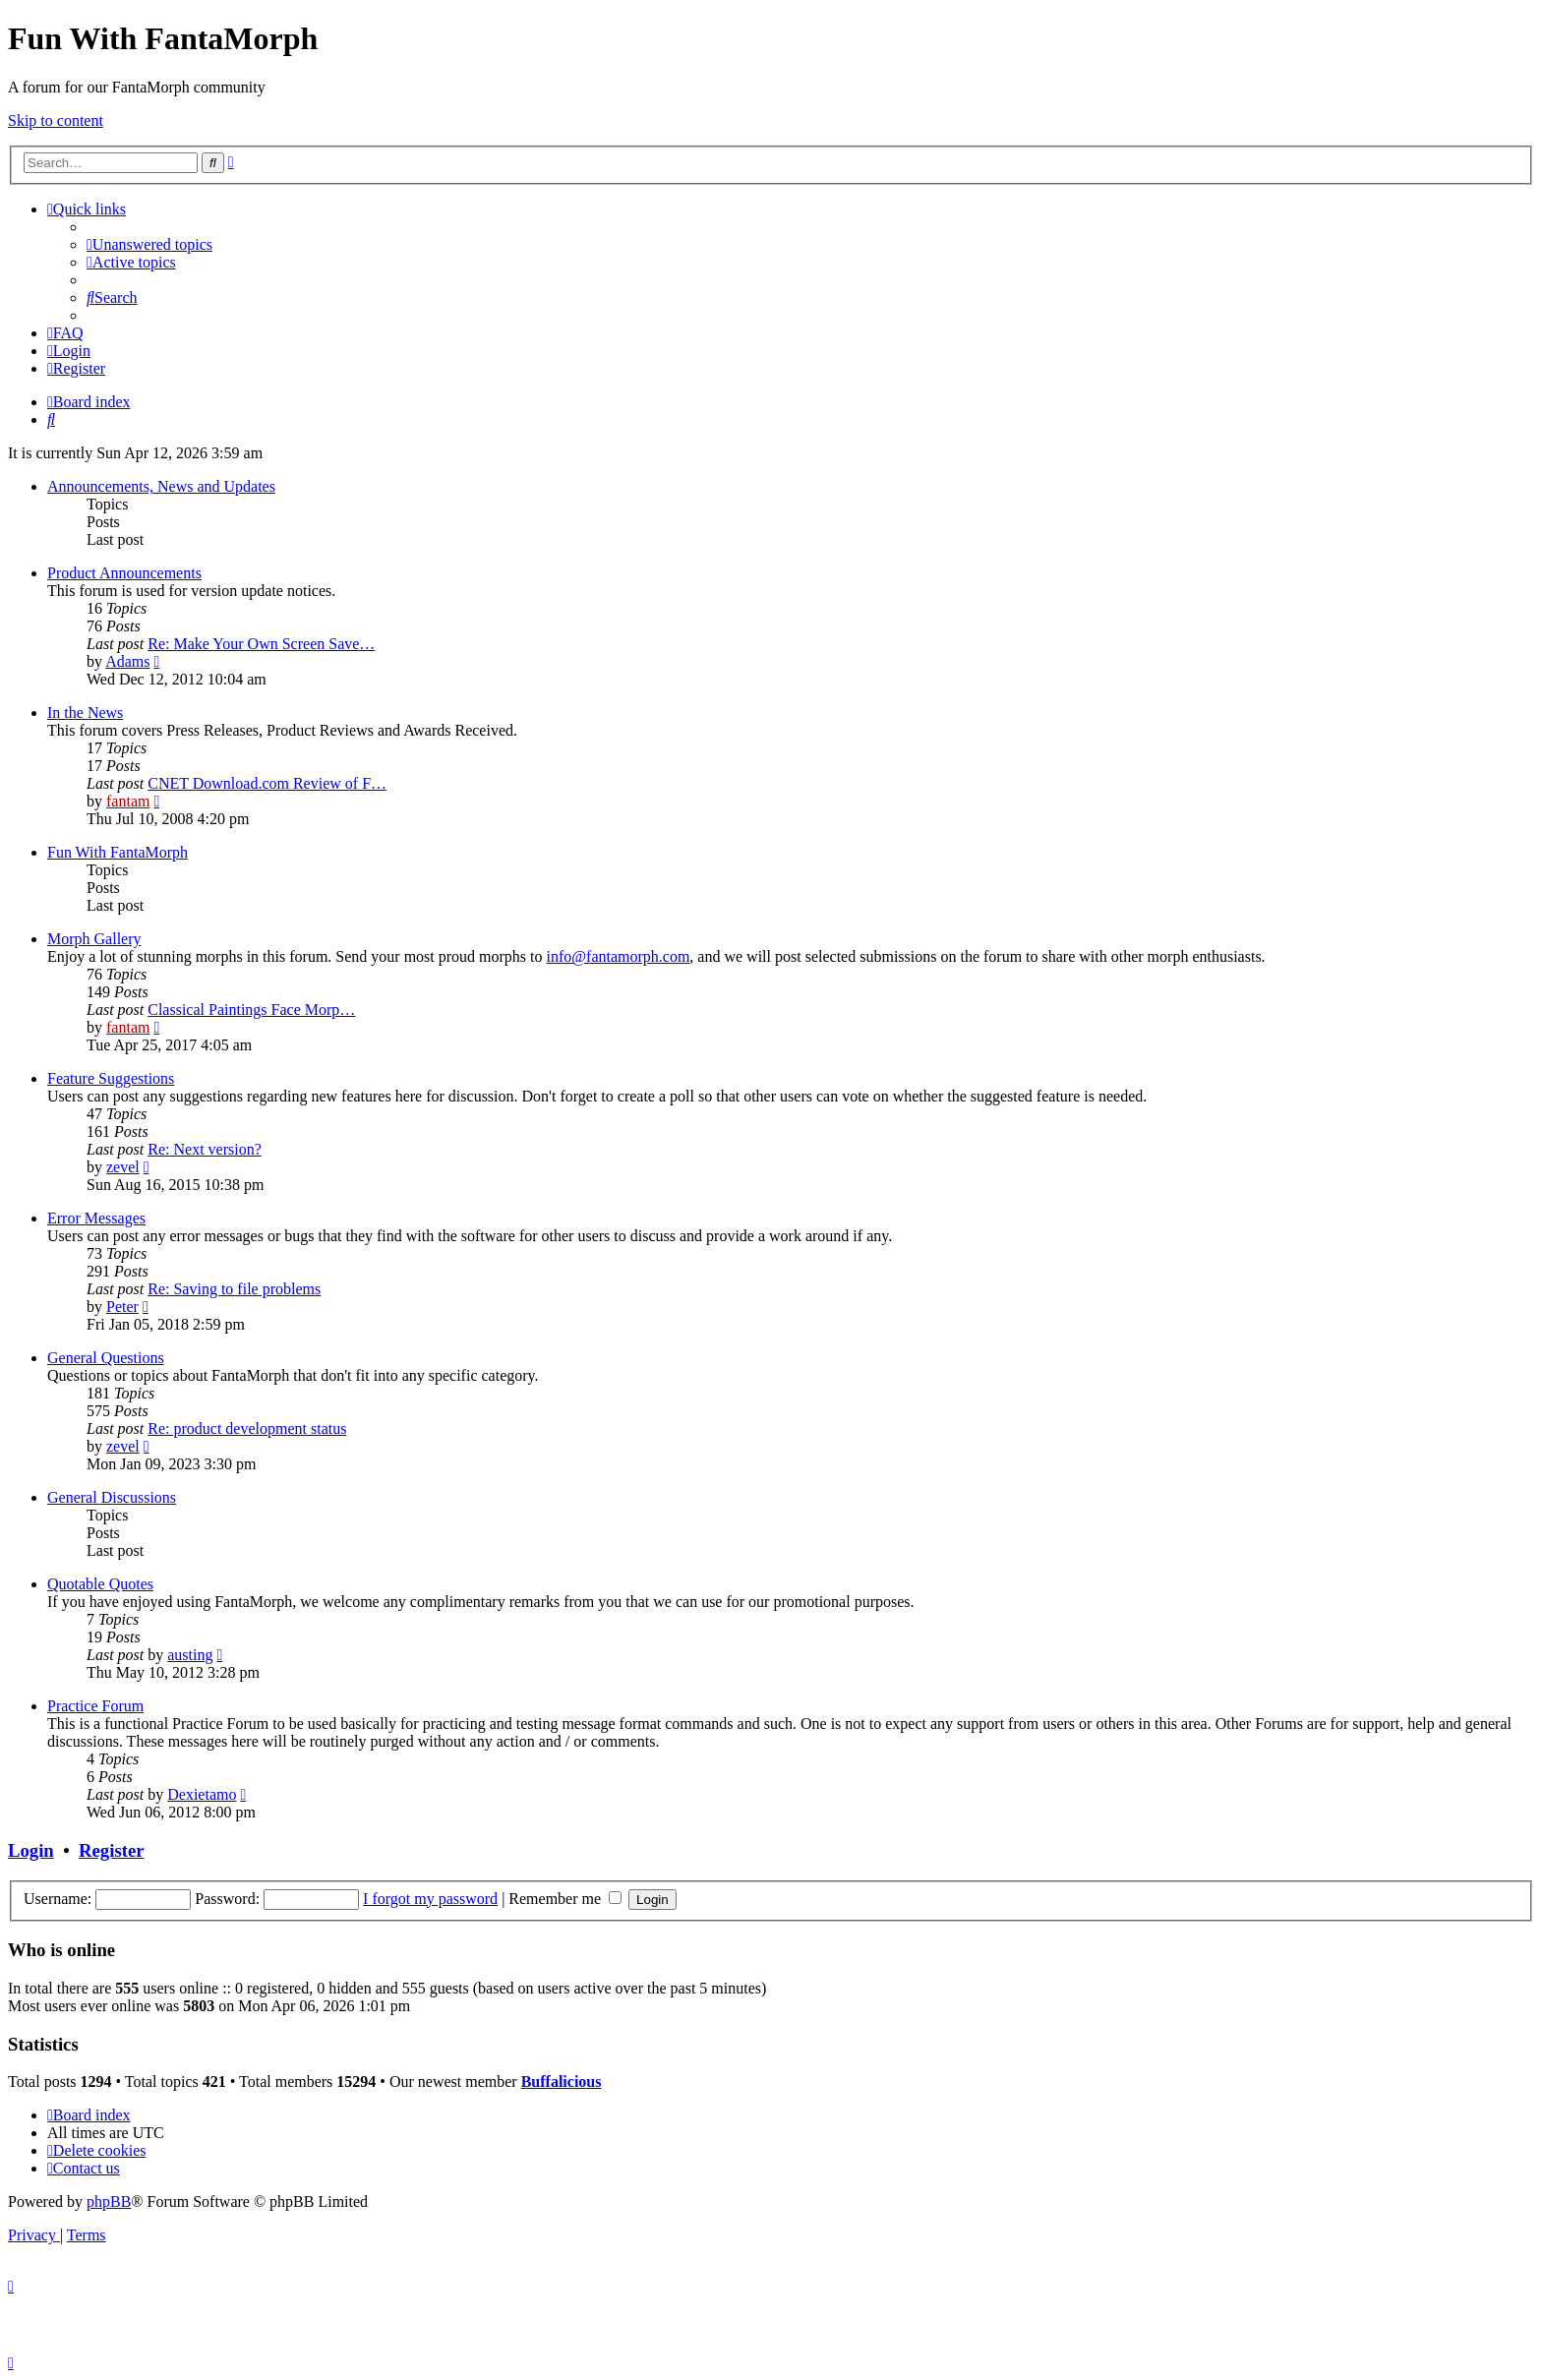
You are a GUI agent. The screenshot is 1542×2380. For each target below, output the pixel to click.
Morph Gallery (94, 938)
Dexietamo (201, 1794)
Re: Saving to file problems (234, 1288)
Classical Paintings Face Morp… (251, 1009)
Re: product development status (247, 1428)
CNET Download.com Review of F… (267, 783)
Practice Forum (95, 1705)
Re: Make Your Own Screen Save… (261, 643)
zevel (123, 1167)
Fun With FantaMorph (117, 852)
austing (189, 1654)
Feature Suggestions (110, 1078)
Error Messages (96, 1218)
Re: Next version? (205, 1149)
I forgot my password (430, 1898)
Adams (127, 661)
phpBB (109, 2201)
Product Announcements (124, 573)
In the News (85, 712)
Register (111, 1850)
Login (31, 1850)
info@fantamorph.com (618, 956)
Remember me (565, 1898)
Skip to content (55, 120)
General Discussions (111, 1497)
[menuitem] (149, 244)
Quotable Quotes (100, 1584)
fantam (127, 801)
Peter (122, 1306)
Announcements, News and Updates (161, 486)
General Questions (105, 1357)
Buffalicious (561, 2081)
